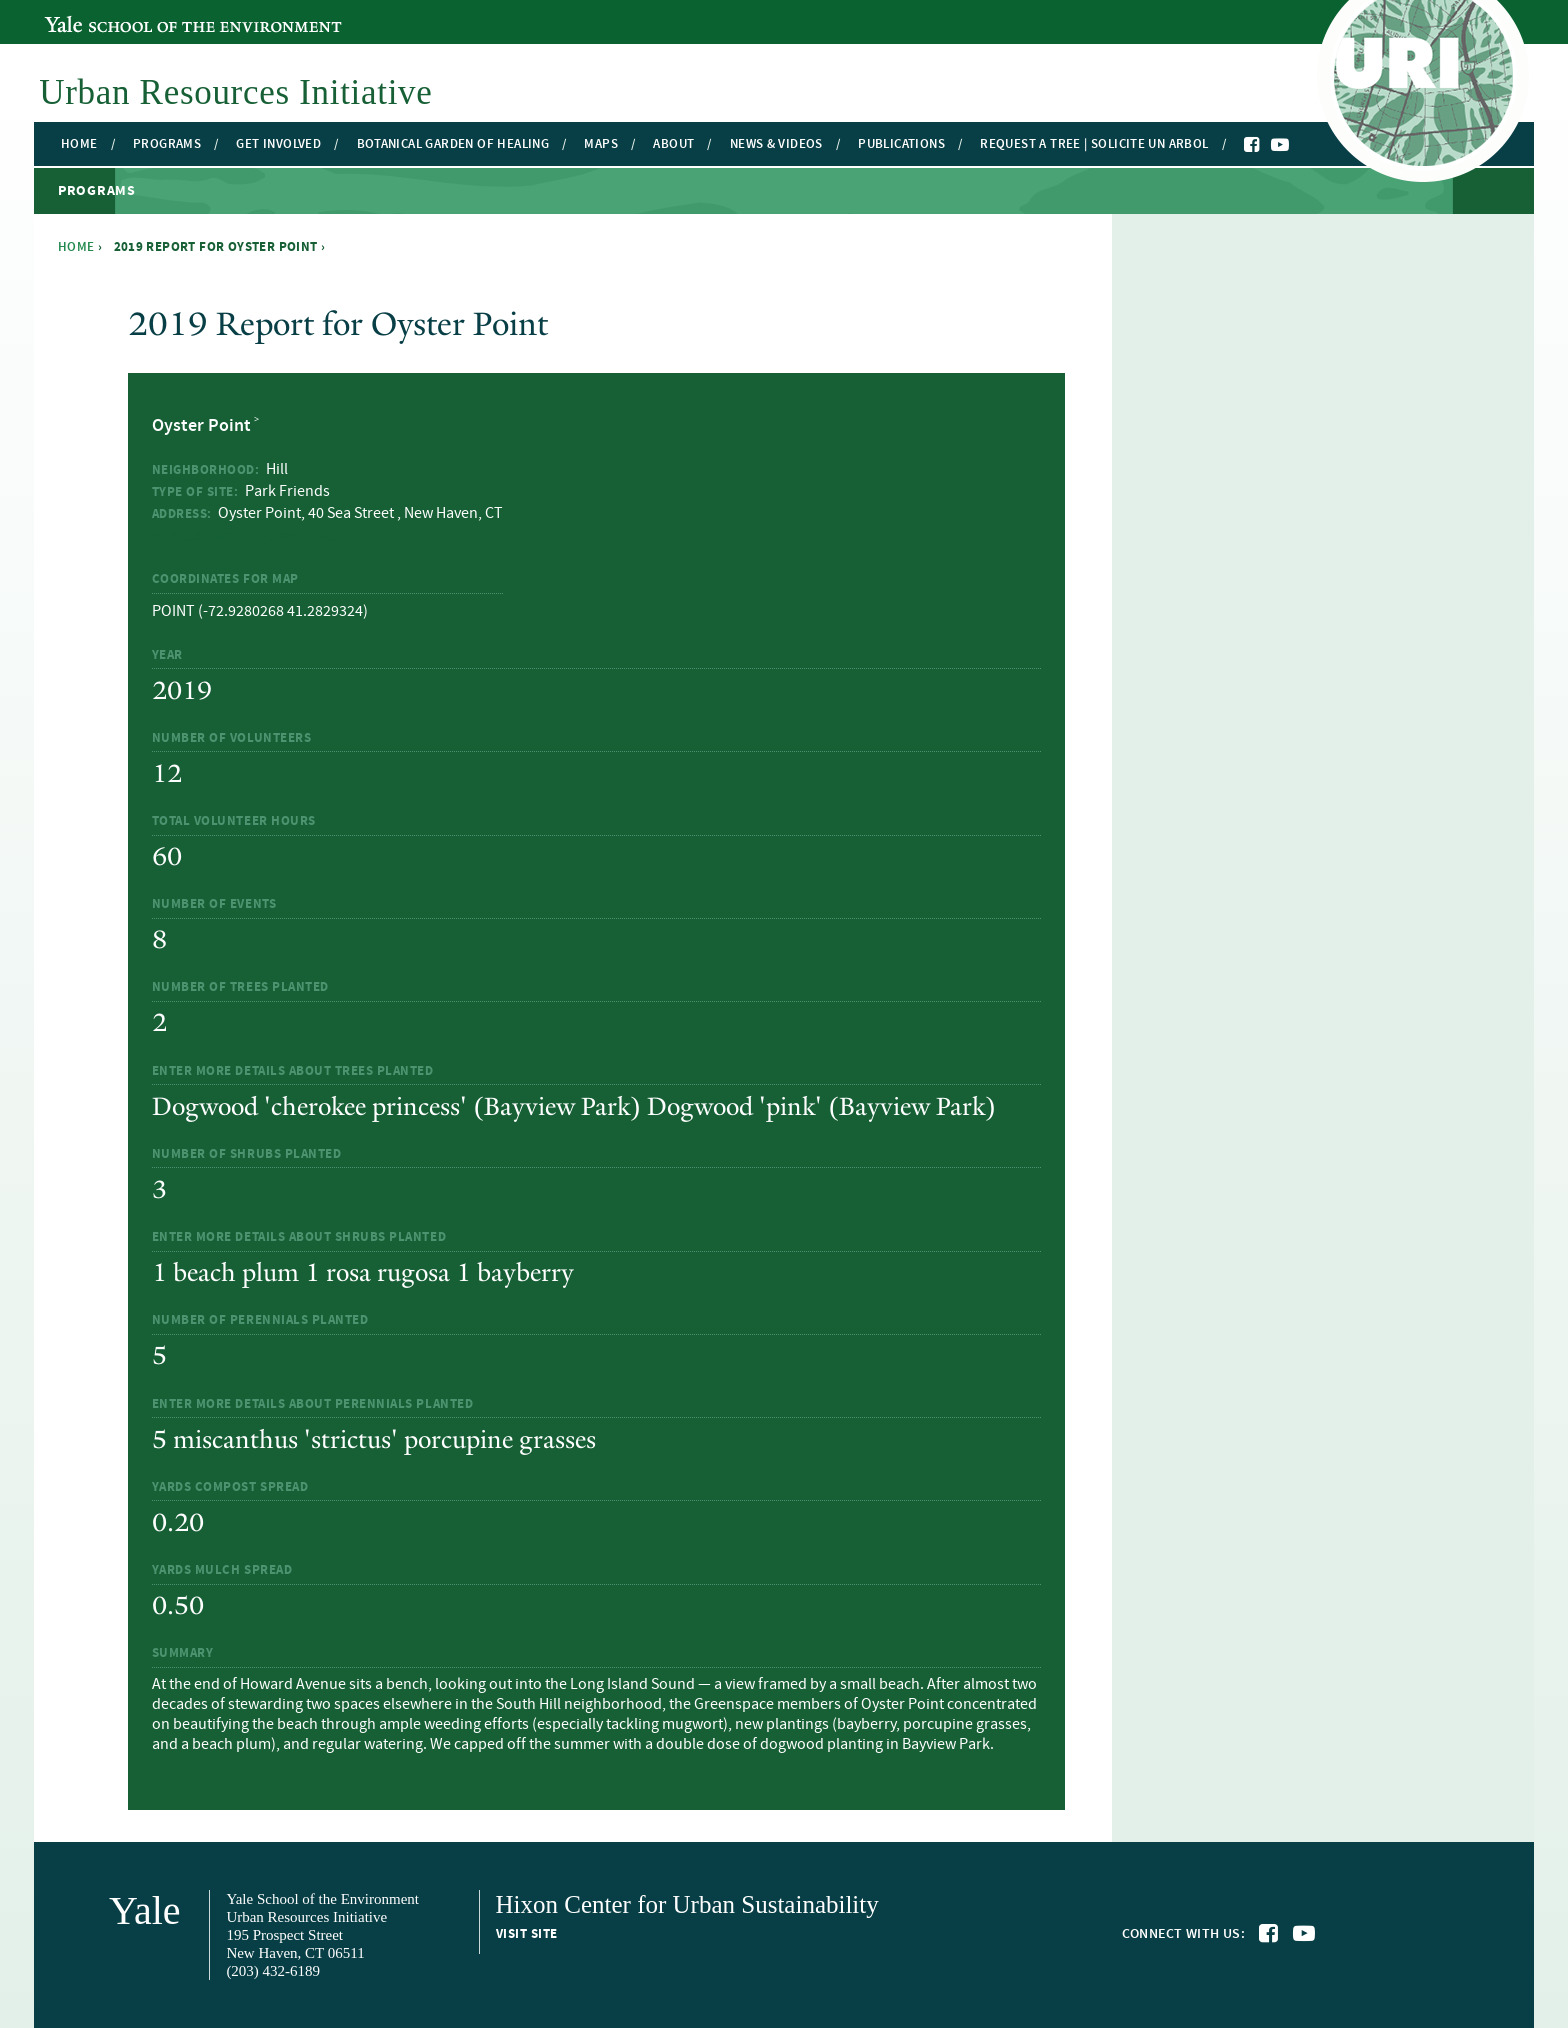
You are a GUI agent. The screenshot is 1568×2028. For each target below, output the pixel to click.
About (673, 144)
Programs (167, 144)
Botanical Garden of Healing (453, 144)
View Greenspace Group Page (249, 537)
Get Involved (278, 144)
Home (79, 144)
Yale (145, 1910)
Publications (901, 144)
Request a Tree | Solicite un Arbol (1094, 144)
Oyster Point (201, 426)
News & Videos (776, 144)
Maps (601, 144)
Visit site (527, 1934)
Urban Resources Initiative (235, 92)
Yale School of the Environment (153, 13)
